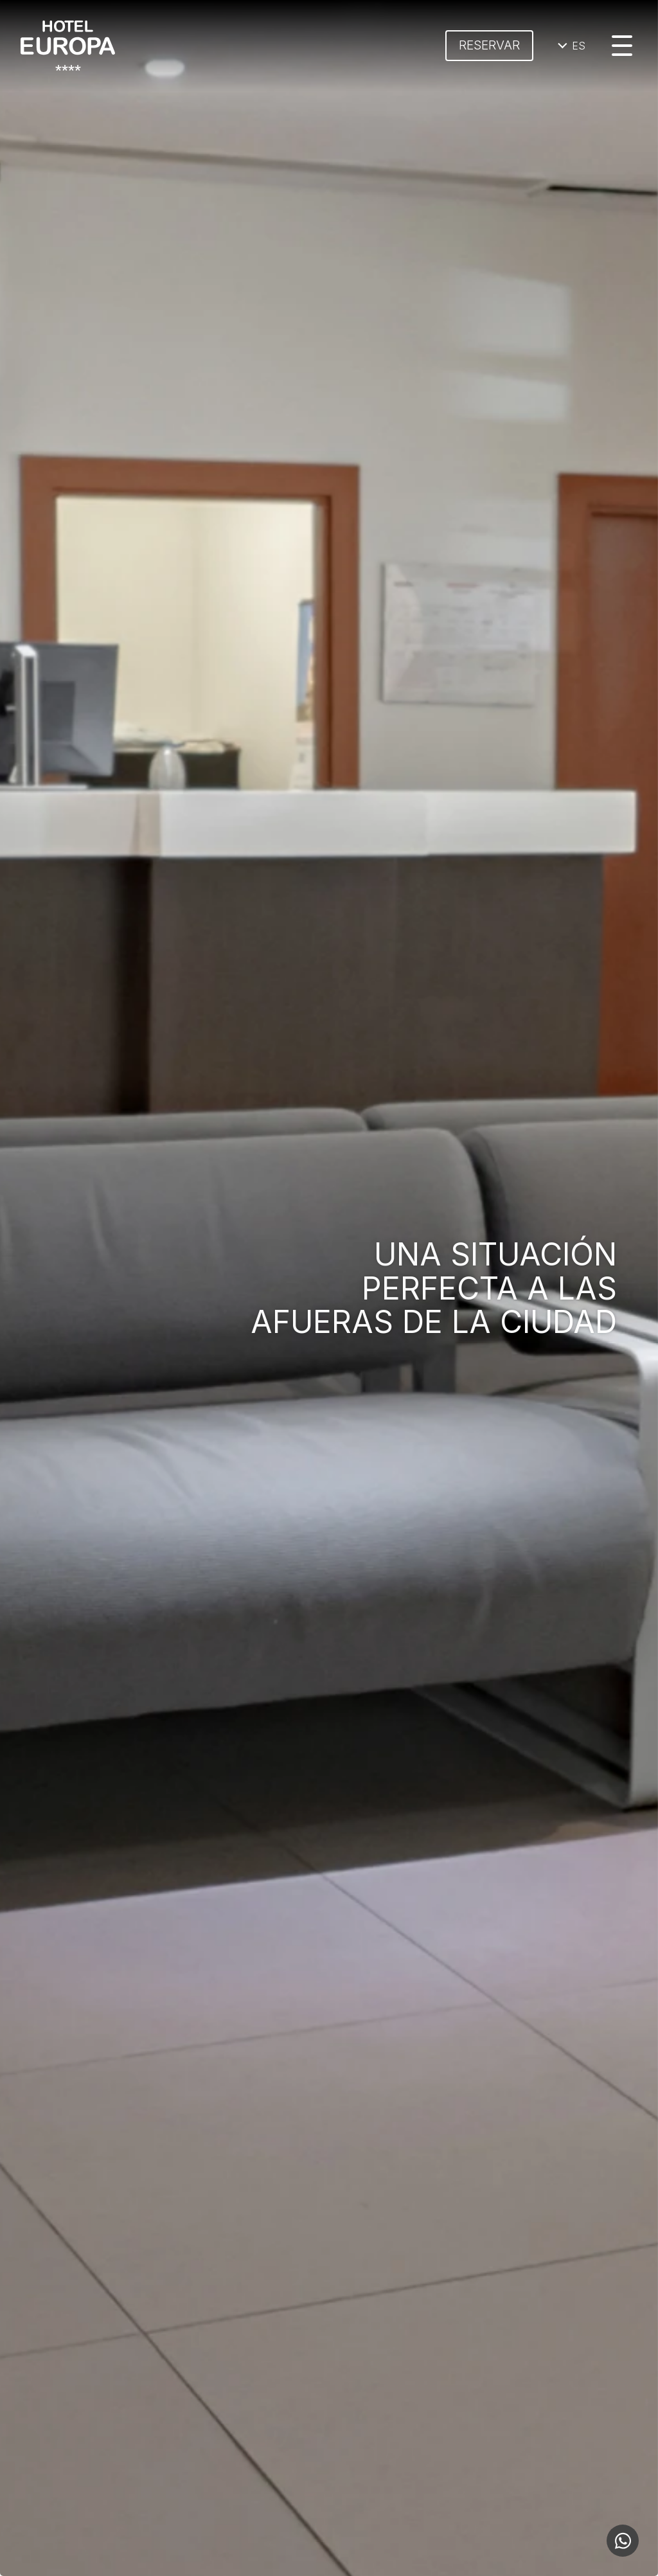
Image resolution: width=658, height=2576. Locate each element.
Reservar (489, 45)
